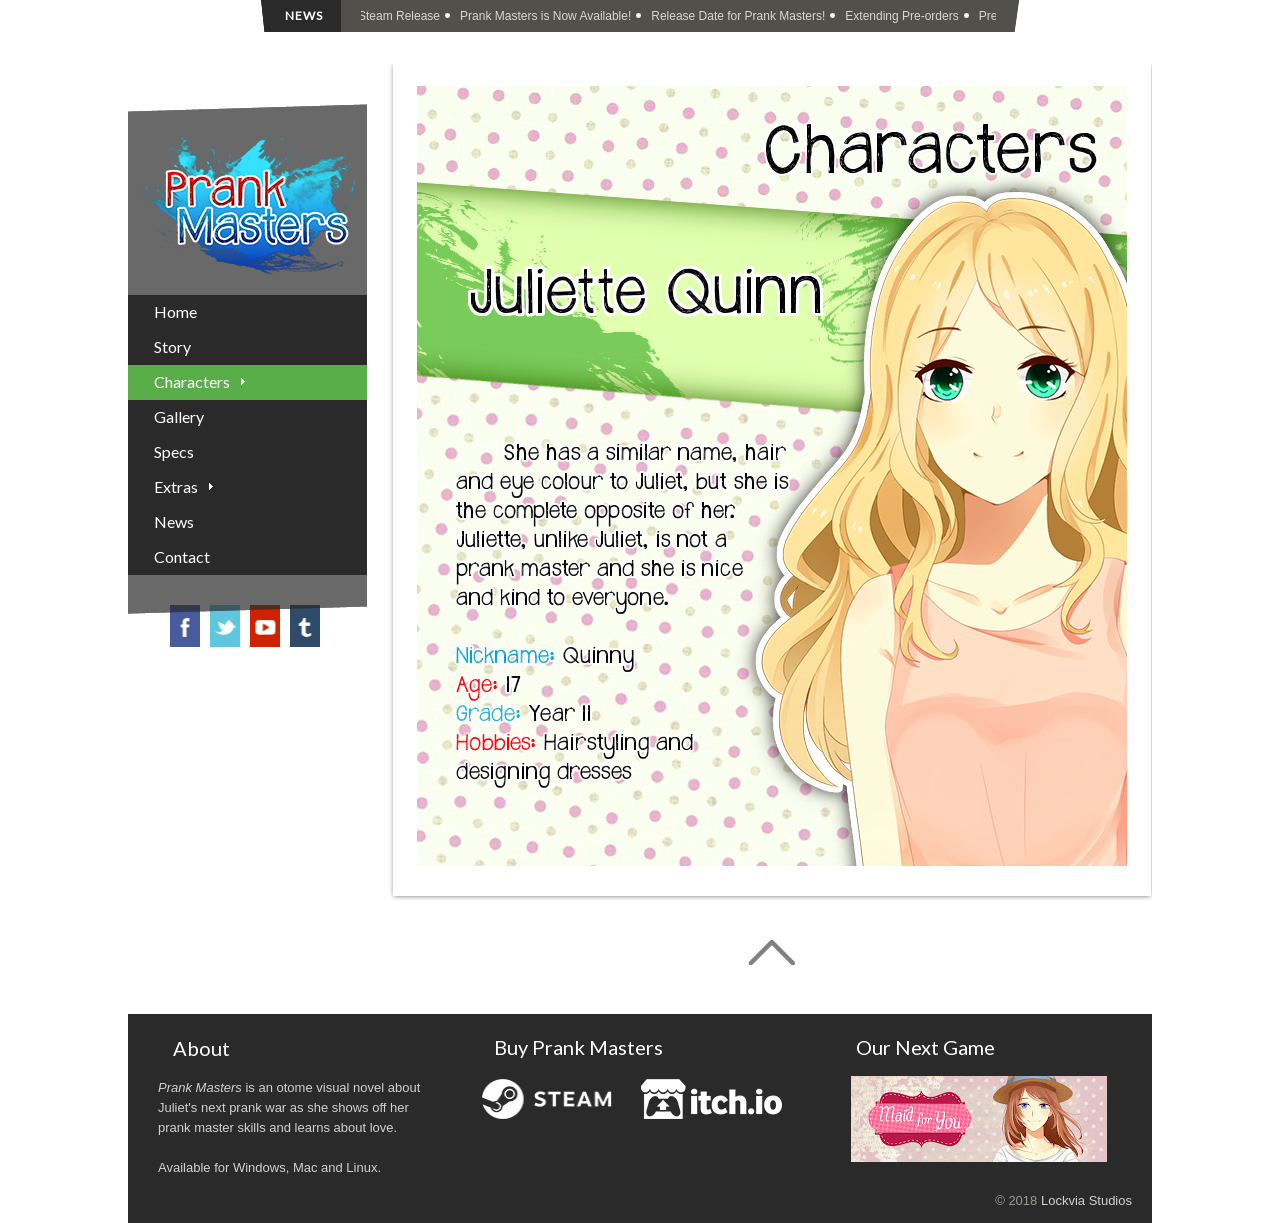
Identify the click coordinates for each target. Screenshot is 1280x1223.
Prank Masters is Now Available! (546, 16)
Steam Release (400, 16)
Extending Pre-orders (902, 16)
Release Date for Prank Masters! (739, 16)
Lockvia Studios (1086, 1200)
